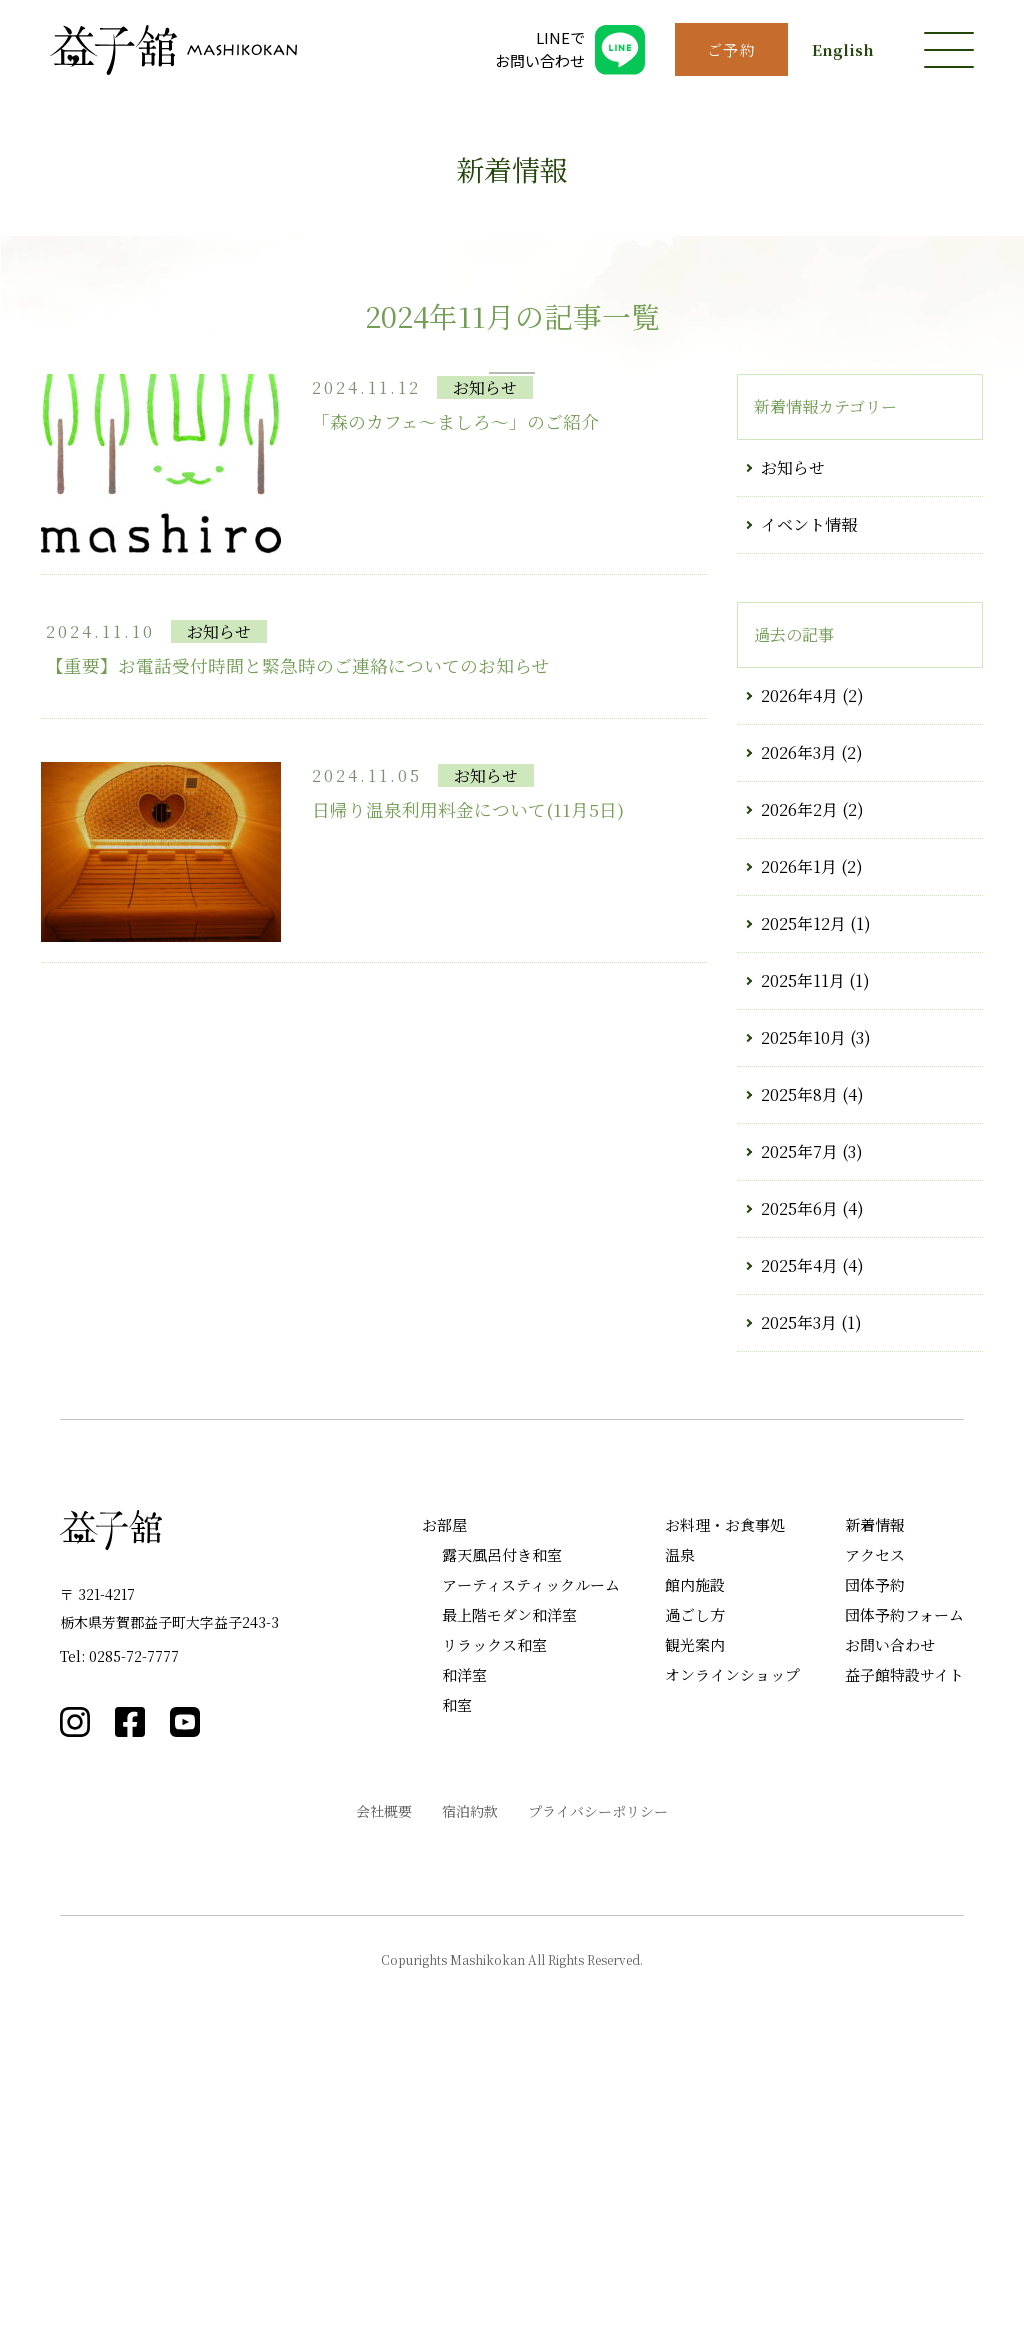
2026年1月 (799, 1122)
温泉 (680, 1810)
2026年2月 (799, 1065)
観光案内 (695, 1900)
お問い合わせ (890, 1900)
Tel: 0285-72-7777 (119, 1912)
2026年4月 (799, 951)
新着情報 (875, 1780)
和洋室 (464, 1930)
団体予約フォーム (904, 1870)
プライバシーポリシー (598, 2067)
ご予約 (732, 49)
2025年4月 (799, 1521)
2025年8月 (799, 1350)
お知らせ (793, 723)
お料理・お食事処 (725, 1780)
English (843, 49)
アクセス (875, 1810)
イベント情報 (809, 780)
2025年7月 (799, 1407)
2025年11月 (803, 1236)
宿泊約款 (470, 2067)
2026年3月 (799, 1008)
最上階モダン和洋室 (509, 1870)
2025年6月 (799, 1464)
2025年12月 (803, 1179)
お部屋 (444, 1780)
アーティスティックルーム (531, 1840)
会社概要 (384, 2067)
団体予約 (875, 1840)
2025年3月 (799, 1578)
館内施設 (695, 1840)
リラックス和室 (494, 1900)
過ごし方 (695, 1870)
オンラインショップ (732, 1930)
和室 (457, 1960)
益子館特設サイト (904, 1930)
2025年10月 (803, 1293)
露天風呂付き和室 (502, 1810)
